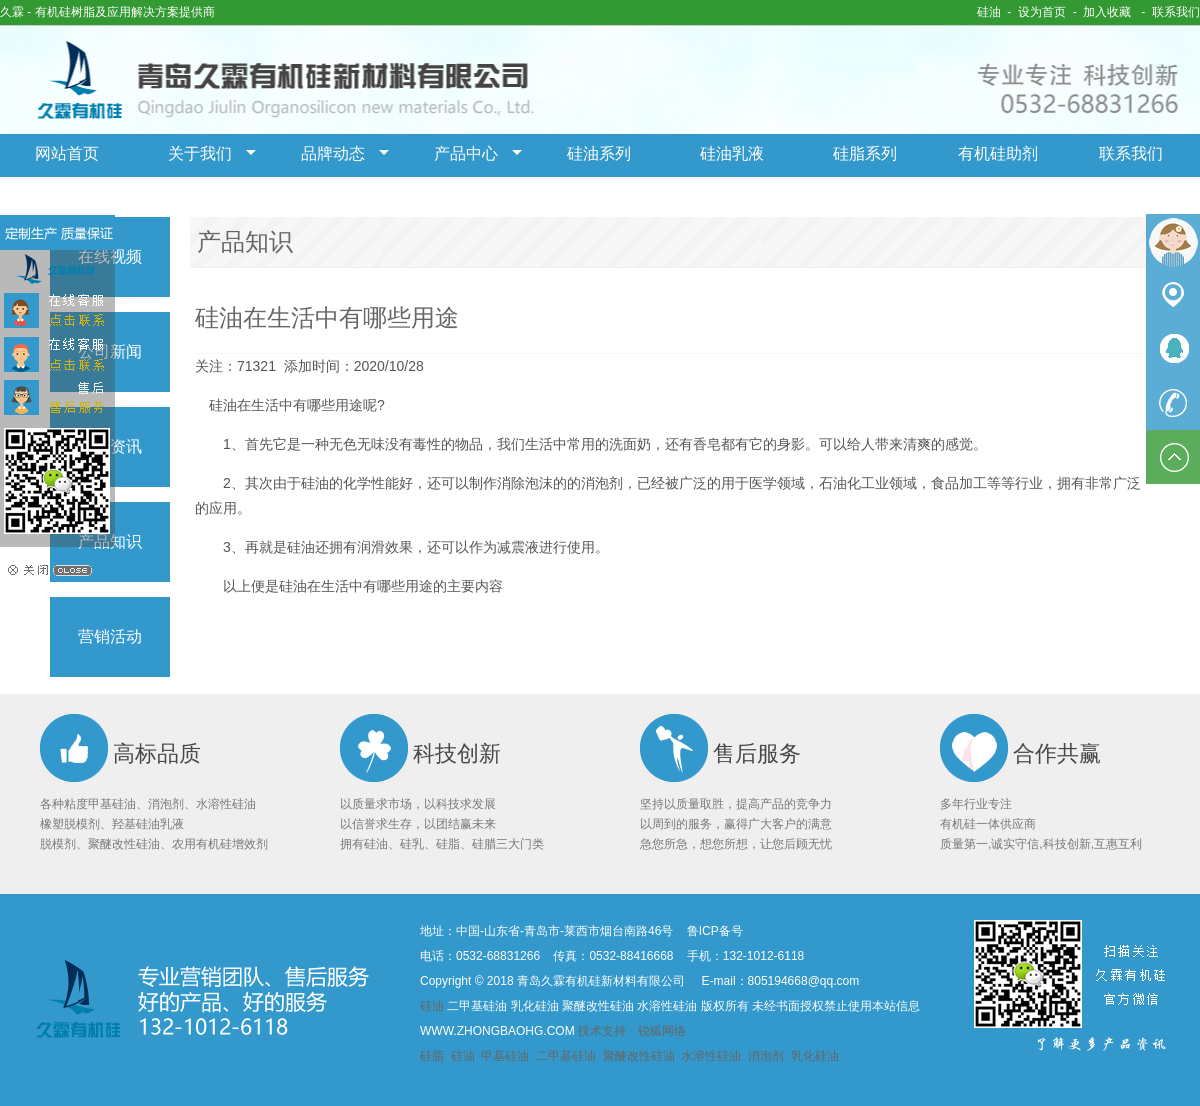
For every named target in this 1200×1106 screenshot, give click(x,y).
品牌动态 (333, 153)
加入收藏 (1107, 12)
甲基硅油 (506, 1056)
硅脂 (433, 1056)
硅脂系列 (865, 153)
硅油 (989, 12)
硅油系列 (599, 153)
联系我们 (1176, 12)
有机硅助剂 (998, 153)
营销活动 (110, 636)
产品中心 (466, 153)
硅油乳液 (732, 153)
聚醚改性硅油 (639, 1056)
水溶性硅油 (711, 1056)
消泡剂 (766, 1056)
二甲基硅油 (566, 1056)
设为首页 (1042, 12)
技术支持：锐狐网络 (632, 1031)
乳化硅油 (815, 1056)
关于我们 (200, 153)
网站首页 (67, 153)
